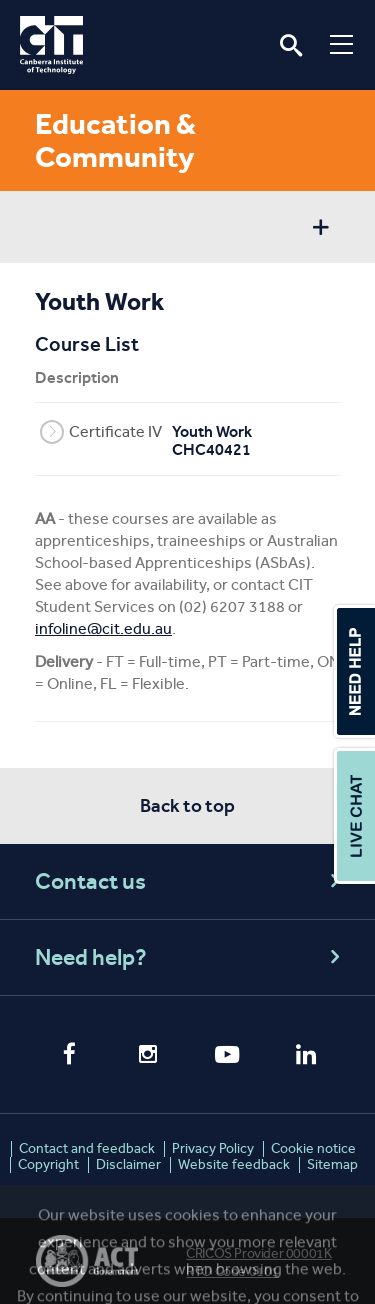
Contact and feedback (87, 1148)
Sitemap (332, 1164)
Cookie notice (313, 1148)
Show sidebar (320, 229)
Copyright (48, 1164)
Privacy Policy (213, 1148)
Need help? (190, 957)
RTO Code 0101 (232, 1271)
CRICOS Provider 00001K (258, 1253)
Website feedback (234, 1164)
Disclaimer (128, 1164)
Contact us (190, 881)
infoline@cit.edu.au (103, 628)
